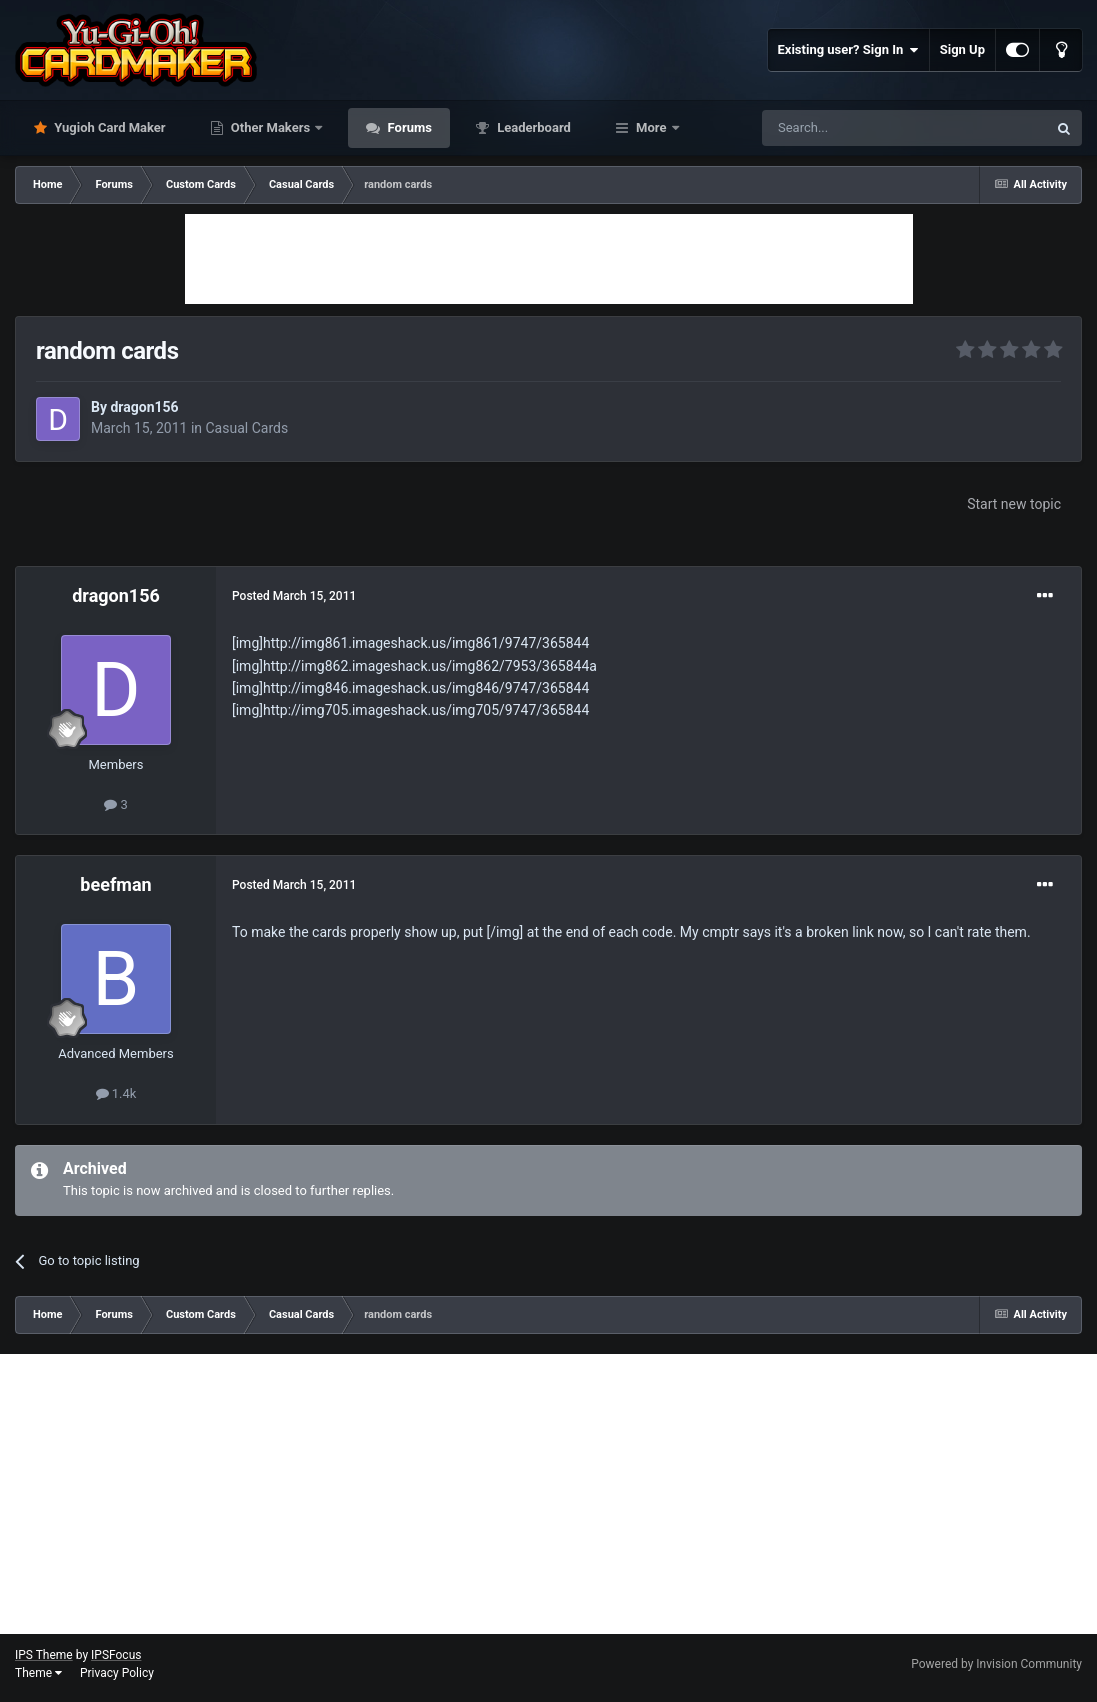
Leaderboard (532, 127)
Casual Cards (247, 428)
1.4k (116, 1093)
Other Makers (271, 127)
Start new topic (1014, 504)
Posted (294, 596)
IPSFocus (116, 1655)
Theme (38, 1673)
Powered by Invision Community (996, 1664)
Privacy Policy (117, 1673)
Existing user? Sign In (848, 50)
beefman (115, 884)
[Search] (857, 128)
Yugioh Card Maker (108, 127)
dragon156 (144, 407)
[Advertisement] (549, 259)
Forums (408, 127)
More (651, 127)
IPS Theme (44, 1655)
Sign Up (962, 49)
